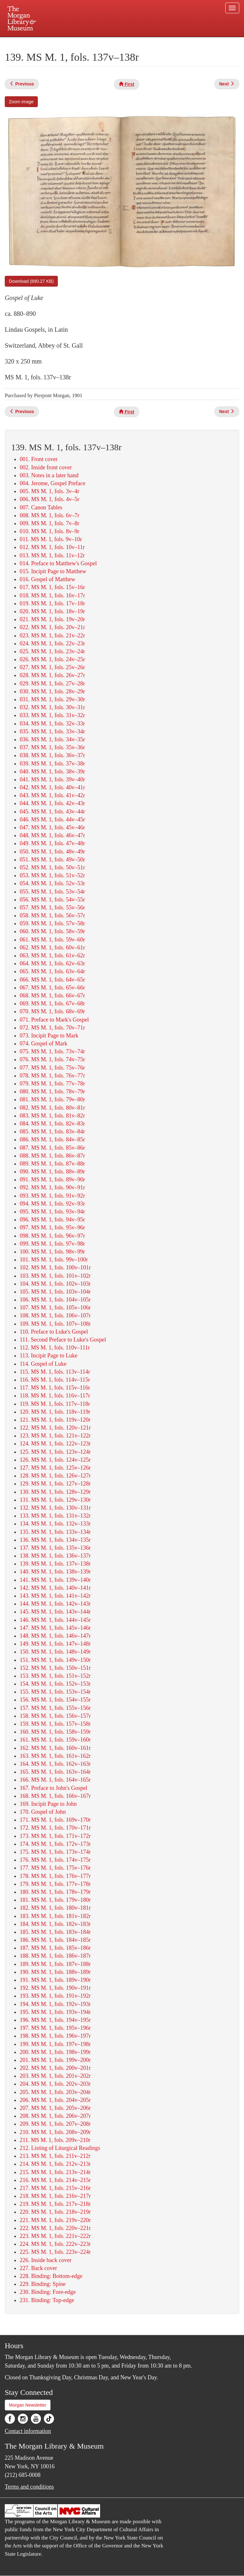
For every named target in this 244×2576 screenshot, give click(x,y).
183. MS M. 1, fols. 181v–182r (55, 1916)
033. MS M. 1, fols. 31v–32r (52, 715)
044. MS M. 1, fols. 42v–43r (52, 803)
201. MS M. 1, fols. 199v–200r (55, 2060)
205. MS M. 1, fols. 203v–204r (55, 2092)
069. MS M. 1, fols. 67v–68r (52, 1003)
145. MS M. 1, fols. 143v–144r (55, 1611)
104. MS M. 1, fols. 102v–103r (55, 1284)
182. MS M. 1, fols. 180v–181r (55, 1908)
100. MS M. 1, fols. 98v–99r (52, 1251)
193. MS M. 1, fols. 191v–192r (55, 1996)
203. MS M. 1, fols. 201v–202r (55, 2076)
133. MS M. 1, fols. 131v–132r (55, 1515)
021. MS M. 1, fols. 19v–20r (52, 619)
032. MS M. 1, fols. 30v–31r (52, 707)
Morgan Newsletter (27, 2405)
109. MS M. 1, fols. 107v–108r (55, 1324)
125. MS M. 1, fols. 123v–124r (55, 1452)
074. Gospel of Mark (43, 1043)
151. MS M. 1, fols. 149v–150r (55, 1660)
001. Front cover (39, 459)
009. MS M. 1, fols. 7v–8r (49, 523)
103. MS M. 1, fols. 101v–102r (55, 1276)
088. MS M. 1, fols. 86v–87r (52, 1155)
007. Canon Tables (41, 507)
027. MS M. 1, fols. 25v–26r (52, 667)
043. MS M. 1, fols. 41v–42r (52, 795)
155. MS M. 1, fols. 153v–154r (55, 1692)
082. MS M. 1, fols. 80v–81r (52, 1107)
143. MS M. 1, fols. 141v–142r (55, 1596)
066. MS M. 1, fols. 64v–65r (52, 979)
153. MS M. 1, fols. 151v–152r (55, 1676)
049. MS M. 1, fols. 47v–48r (52, 843)
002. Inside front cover (46, 467)
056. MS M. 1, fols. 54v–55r (52, 899)
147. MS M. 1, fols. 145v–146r (55, 1628)
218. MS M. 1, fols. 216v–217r (55, 2196)
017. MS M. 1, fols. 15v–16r (52, 587)
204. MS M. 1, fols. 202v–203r (55, 2084)
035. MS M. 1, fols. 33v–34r (52, 731)
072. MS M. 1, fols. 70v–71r (52, 1027)
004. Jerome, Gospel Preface (52, 483)
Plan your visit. (46, 42)
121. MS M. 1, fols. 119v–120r (55, 1420)
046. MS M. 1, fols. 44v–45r (52, 819)
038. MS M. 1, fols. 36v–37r (52, 755)
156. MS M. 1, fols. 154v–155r (55, 1699)
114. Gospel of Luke (43, 1364)
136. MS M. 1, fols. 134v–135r (55, 1540)
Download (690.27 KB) (31, 281)
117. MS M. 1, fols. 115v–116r (55, 1387)
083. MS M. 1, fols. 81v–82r (52, 1115)
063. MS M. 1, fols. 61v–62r (52, 955)
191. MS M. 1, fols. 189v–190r (55, 1980)
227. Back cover (38, 2268)
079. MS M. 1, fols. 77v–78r (52, 1083)
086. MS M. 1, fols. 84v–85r (52, 1139)
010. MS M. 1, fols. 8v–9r (49, 531)
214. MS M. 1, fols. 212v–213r (55, 2164)
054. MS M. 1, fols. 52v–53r (52, 883)
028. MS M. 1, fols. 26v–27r (52, 675)
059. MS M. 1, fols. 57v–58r (52, 923)
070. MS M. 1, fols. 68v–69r (52, 1011)
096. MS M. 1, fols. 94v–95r (52, 1219)
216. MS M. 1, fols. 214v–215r (55, 2180)
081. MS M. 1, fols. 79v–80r (52, 1099)
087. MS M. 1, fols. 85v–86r (52, 1148)
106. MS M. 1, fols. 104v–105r (55, 1299)
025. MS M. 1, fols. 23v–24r (52, 651)
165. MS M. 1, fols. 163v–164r (55, 1772)
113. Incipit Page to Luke (49, 1355)
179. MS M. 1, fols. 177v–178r (55, 1884)
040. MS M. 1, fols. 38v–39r (52, 771)
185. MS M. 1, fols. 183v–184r (55, 1932)
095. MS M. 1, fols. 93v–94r (52, 1211)
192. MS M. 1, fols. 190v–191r (55, 1988)
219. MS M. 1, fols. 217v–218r (55, 2204)
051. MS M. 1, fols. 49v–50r (52, 859)
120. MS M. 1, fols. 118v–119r (55, 1412)
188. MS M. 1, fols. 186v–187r (55, 1956)
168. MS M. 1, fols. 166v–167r (55, 1796)
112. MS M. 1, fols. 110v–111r (55, 1347)
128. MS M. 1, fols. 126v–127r (55, 1475)
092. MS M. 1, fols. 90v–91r (52, 1187)
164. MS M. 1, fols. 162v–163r (55, 1764)
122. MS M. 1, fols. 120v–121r (55, 1427)
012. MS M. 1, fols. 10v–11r (52, 547)
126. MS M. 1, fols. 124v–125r (55, 1460)
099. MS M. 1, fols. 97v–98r (52, 1243)
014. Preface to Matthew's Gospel (58, 563)
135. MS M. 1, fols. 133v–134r (55, 1532)
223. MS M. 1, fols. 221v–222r (55, 2236)
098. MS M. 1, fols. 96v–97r (52, 1236)
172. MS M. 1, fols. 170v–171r (55, 1828)
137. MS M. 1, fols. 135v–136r (55, 1548)
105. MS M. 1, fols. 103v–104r (55, 1291)
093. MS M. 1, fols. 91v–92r (52, 1196)
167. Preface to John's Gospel (53, 1788)
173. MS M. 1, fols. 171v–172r (55, 1836)
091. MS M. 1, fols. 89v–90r (52, 1179)
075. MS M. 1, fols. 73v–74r (52, 1051)
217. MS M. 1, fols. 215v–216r (55, 2188)
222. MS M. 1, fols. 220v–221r (55, 2228)
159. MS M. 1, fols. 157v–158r (55, 1724)
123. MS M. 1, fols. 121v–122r (55, 1435)
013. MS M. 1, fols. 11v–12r (52, 555)
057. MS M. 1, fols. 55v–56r (52, 907)
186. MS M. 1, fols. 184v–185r (55, 1940)
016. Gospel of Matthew (47, 579)
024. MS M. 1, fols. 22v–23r (52, 643)
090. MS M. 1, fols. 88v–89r (52, 1171)
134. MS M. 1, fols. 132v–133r (55, 1523)
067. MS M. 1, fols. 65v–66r (52, 987)
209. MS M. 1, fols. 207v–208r (55, 2124)
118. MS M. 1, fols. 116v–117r (55, 1395)
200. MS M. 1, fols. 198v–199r (55, 2052)
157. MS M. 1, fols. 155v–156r (55, 1708)
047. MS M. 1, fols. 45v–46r (52, 827)
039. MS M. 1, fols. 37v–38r (52, 763)
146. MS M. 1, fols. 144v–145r (55, 1620)
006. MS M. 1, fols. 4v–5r (49, 499)
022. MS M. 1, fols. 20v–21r (52, 627)
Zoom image (21, 101)
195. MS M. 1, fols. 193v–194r (55, 2012)
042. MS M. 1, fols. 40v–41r (52, 787)
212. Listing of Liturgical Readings (60, 2148)
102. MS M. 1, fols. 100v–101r (55, 1267)
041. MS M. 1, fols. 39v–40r (52, 779)
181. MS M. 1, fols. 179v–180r (55, 1900)
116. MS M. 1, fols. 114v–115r (55, 1379)
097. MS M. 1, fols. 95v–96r (52, 1227)
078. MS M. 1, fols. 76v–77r (52, 1075)
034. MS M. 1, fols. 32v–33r (52, 723)
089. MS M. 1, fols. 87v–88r (52, 1163)
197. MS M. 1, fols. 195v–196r (55, 2028)
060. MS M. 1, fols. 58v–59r (52, 931)
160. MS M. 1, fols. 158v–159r (55, 1732)
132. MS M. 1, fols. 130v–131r (55, 1508)
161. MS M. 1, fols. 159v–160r (55, 1740)
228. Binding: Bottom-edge (51, 2276)
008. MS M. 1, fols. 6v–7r (49, 515)
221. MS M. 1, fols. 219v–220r (55, 2220)
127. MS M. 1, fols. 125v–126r (55, 1468)
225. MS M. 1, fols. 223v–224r (55, 2252)
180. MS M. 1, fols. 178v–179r (55, 1892)
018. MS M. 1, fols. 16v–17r (52, 595)
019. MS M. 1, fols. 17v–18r (52, 603)
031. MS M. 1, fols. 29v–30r (52, 699)
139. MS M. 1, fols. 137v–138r (55, 1563)
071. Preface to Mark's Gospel (54, 1019)
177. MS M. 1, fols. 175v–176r (55, 1868)
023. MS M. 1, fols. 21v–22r (52, 635)
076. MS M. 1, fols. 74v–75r (52, 1059)
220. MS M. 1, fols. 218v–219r (55, 2212)
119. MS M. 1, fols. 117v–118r (55, 1404)
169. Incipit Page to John (48, 1804)
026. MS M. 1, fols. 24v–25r (52, 659)
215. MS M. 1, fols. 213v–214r (55, 2172)
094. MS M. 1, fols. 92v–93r (52, 1203)
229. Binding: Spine (43, 2284)
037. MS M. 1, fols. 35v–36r (52, 747)
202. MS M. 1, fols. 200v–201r (55, 2068)
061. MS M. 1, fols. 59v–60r (52, 939)
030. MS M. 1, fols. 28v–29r (52, 691)
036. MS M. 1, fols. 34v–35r (52, 739)
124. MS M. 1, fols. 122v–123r (55, 1443)
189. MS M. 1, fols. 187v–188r (55, 1964)
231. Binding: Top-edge (47, 2300)
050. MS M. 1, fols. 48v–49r (52, 851)
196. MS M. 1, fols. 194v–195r (55, 2020)
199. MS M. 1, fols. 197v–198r (55, 2044)
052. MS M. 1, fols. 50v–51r (52, 867)
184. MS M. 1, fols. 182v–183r (55, 1924)
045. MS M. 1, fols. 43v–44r (52, 811)
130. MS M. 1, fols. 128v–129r (55, 1492)
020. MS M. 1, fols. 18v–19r (52, 611)
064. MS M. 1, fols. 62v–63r (52, 963)
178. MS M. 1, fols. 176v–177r (55, 1876)
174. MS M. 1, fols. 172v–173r (55, 1844)
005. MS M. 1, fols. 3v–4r (49, 491)
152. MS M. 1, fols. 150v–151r (55, 1668)
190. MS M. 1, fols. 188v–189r (55, 1972)
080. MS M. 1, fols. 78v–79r (52, 1091)
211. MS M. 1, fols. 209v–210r (55, 2140)
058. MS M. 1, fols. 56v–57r (52, 915)
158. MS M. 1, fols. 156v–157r (55, 1716)
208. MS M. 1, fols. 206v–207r (55, 2116)
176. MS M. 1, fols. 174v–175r (55, 1860)
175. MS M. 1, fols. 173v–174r (55, 1852)
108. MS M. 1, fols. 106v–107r (55, 1315)
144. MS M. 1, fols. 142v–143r (55, 1604)
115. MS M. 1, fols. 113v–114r (55, 1372)
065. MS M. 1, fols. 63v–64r (52, 971)
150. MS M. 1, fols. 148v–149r (55, 1651)
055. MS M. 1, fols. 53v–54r (52, 891)
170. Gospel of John (43, 1812)
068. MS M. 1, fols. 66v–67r (52, 995)
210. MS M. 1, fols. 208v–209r (55, 2132)
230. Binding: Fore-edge (48, 2292)
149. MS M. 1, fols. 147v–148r (55, 1644)
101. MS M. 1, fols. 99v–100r (54, 1259)
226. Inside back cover (45, 2260)
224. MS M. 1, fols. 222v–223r (55, 2244)
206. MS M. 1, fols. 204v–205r (55, 2100)
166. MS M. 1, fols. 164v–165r (55, 1780)
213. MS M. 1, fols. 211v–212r (55, 2156)
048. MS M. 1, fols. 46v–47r (52, 835)
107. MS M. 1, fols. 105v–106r (55, 1307)
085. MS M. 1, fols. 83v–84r (52, 1131)
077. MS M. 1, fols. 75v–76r (52, 1067)
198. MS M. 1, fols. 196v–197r (55, 2036)
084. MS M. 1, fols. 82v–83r (52, 1123)
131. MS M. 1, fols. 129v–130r (55, 1500)
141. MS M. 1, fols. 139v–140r (55, 1580)
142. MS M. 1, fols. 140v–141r (55, 1588)
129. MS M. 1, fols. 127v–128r (55, 1483)
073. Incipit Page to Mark (49, 1035)
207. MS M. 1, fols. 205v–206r (55, 2108)
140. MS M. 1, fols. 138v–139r (55, 1571)
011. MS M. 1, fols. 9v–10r (51, 539)
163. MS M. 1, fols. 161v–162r (55, 1756)
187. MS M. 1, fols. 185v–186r (55, 1948)
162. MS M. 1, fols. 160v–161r (55, 1748)
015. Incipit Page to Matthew (53, 571)
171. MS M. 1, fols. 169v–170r (55, 1820)
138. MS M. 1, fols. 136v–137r (55, 1556)
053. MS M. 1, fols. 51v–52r (52, 875)
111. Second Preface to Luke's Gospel (63, 1339)
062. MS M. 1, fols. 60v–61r (52, 947)
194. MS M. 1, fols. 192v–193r (55, 2004)
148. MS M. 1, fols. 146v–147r (55, 1636)
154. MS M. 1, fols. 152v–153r (55, 1684)
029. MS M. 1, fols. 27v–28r (52, 683)
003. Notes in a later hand (49, 475)
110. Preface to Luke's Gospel (54, 1332)
